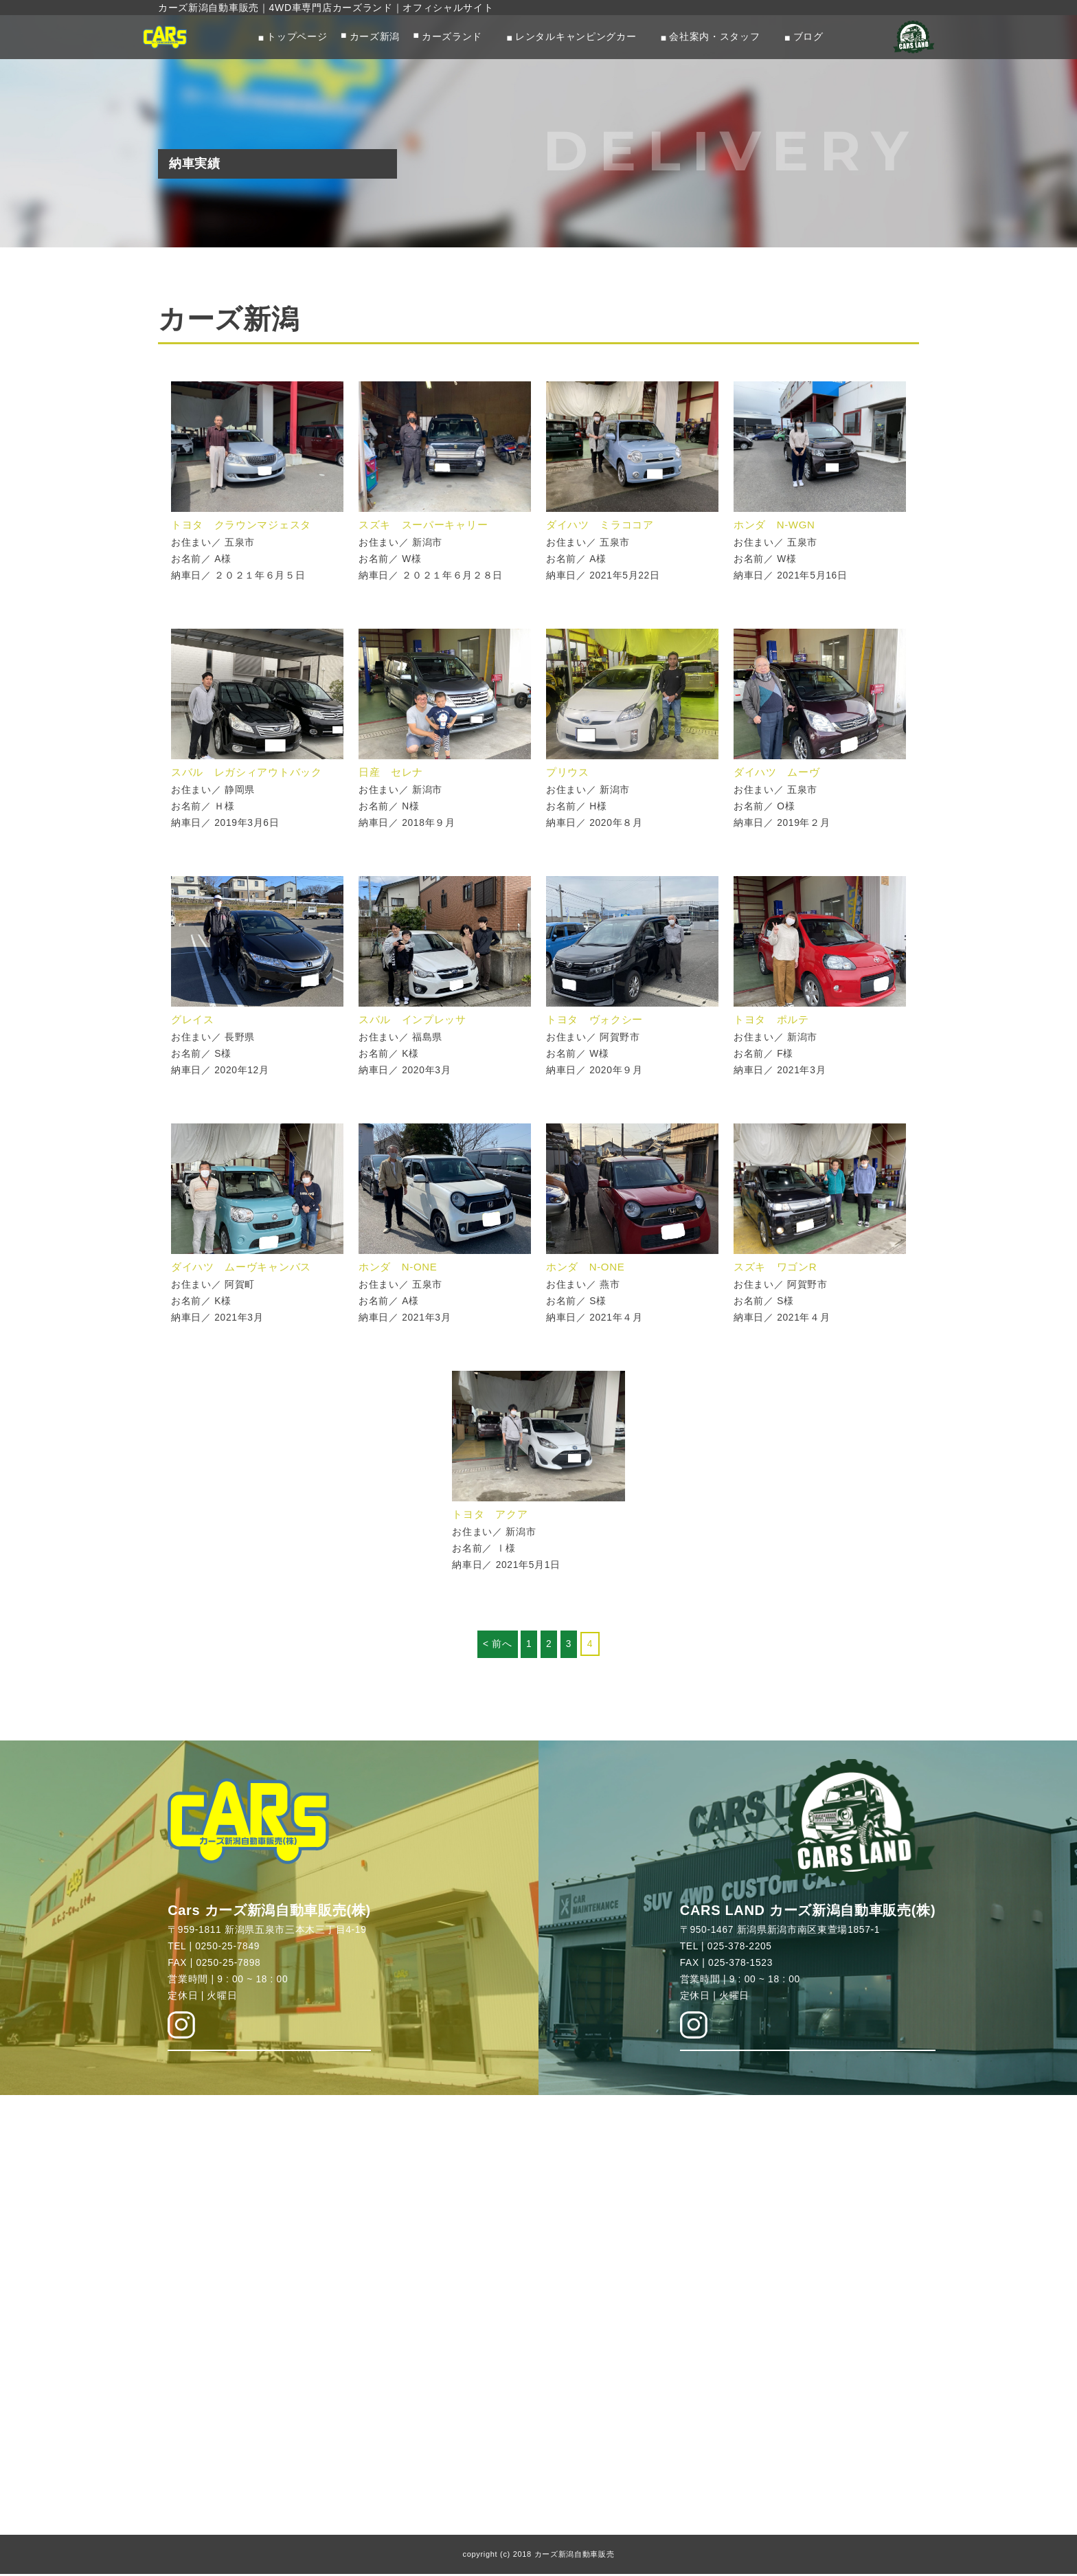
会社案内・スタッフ (714, 37)
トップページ (297, 37)
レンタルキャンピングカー (575, 37)
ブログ (808, 37)
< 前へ (497, 1644)
